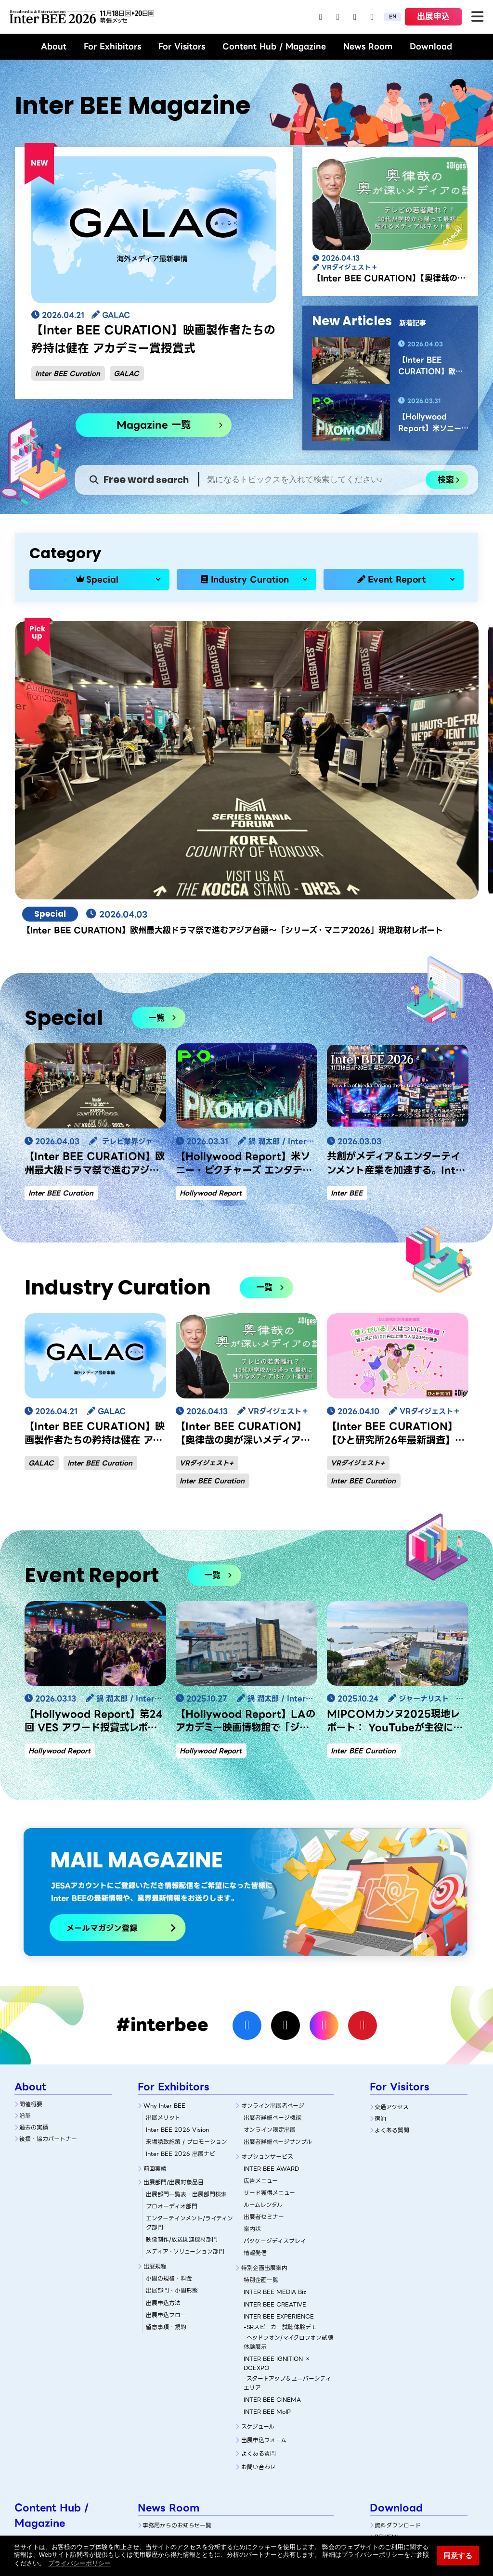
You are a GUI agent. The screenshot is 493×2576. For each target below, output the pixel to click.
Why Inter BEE (164, 1973)
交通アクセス (392, 1975)
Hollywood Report (211, 1061)
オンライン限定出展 (270, 1997)
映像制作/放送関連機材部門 (182, 2108)
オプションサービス (267, 2025)
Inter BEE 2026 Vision (177, 1997)
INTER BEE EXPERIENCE (279, 2184)
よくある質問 (258, 2322)
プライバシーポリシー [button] (79, 2563)
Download (431, 46)
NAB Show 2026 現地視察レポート (63, 2486)
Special (102, 579)
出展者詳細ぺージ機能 (272, 1985)
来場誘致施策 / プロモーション (186, 2010)
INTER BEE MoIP (267, 2280)
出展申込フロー (166, 2183)
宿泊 (380, 1986)
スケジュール (257, 2295)
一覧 (156, 886)
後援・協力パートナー (48, 2007)
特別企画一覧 (261, 2148)
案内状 (252, 2097)
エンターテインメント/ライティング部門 (189, 2091)
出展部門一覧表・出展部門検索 (186, 2062)
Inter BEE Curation (67, 373)
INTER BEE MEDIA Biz (275, 2160)
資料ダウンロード (398, 2393)
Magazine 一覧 (154, 425)
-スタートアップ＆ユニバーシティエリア (287, 2251)
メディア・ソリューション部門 (185, 2120)
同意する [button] (457, 2555)
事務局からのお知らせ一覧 (177, 2393)
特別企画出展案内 (264, 2136)
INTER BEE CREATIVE (275, 2172)
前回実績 (155, 2037)
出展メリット (163, 1985)
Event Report (397, 579)
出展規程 (155, 2135)
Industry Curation (250, 579)
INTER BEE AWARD (271, 2037)
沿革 (25, 1983)
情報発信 (255, 2121)
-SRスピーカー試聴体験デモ (280, 2195)
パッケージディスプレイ (275, 2109)
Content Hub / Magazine (274, 46)
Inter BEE (347, 1061)
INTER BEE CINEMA (272, 2268)
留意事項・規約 (166, 2195)
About (53, 46)
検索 (446, 480)
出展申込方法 (163, 2171)
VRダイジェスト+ (207, 1331)
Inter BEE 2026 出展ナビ (180, 2022)
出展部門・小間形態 (172, 2159)
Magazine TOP (40, 2409)
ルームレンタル (263, 2073)
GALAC (126, 373)
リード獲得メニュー (269, 2061)
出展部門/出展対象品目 (173, 2050)
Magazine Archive (45, 2469)
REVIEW (387, 2405)
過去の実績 (33, 1995)
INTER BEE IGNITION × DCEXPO (277, 2231)
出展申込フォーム (263, 2308)
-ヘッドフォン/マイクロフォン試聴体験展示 (288, 2210)
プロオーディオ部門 (171, 2074)
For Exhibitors (112, 46)
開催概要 (30, 1972)
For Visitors (181, 46)
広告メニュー (261, 2049)
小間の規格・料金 (169, 2147)
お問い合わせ (258, 2335)
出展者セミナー (264, 2085)
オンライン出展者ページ (272, 1973)
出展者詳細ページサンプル (278, 2010)
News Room (367, 46)
